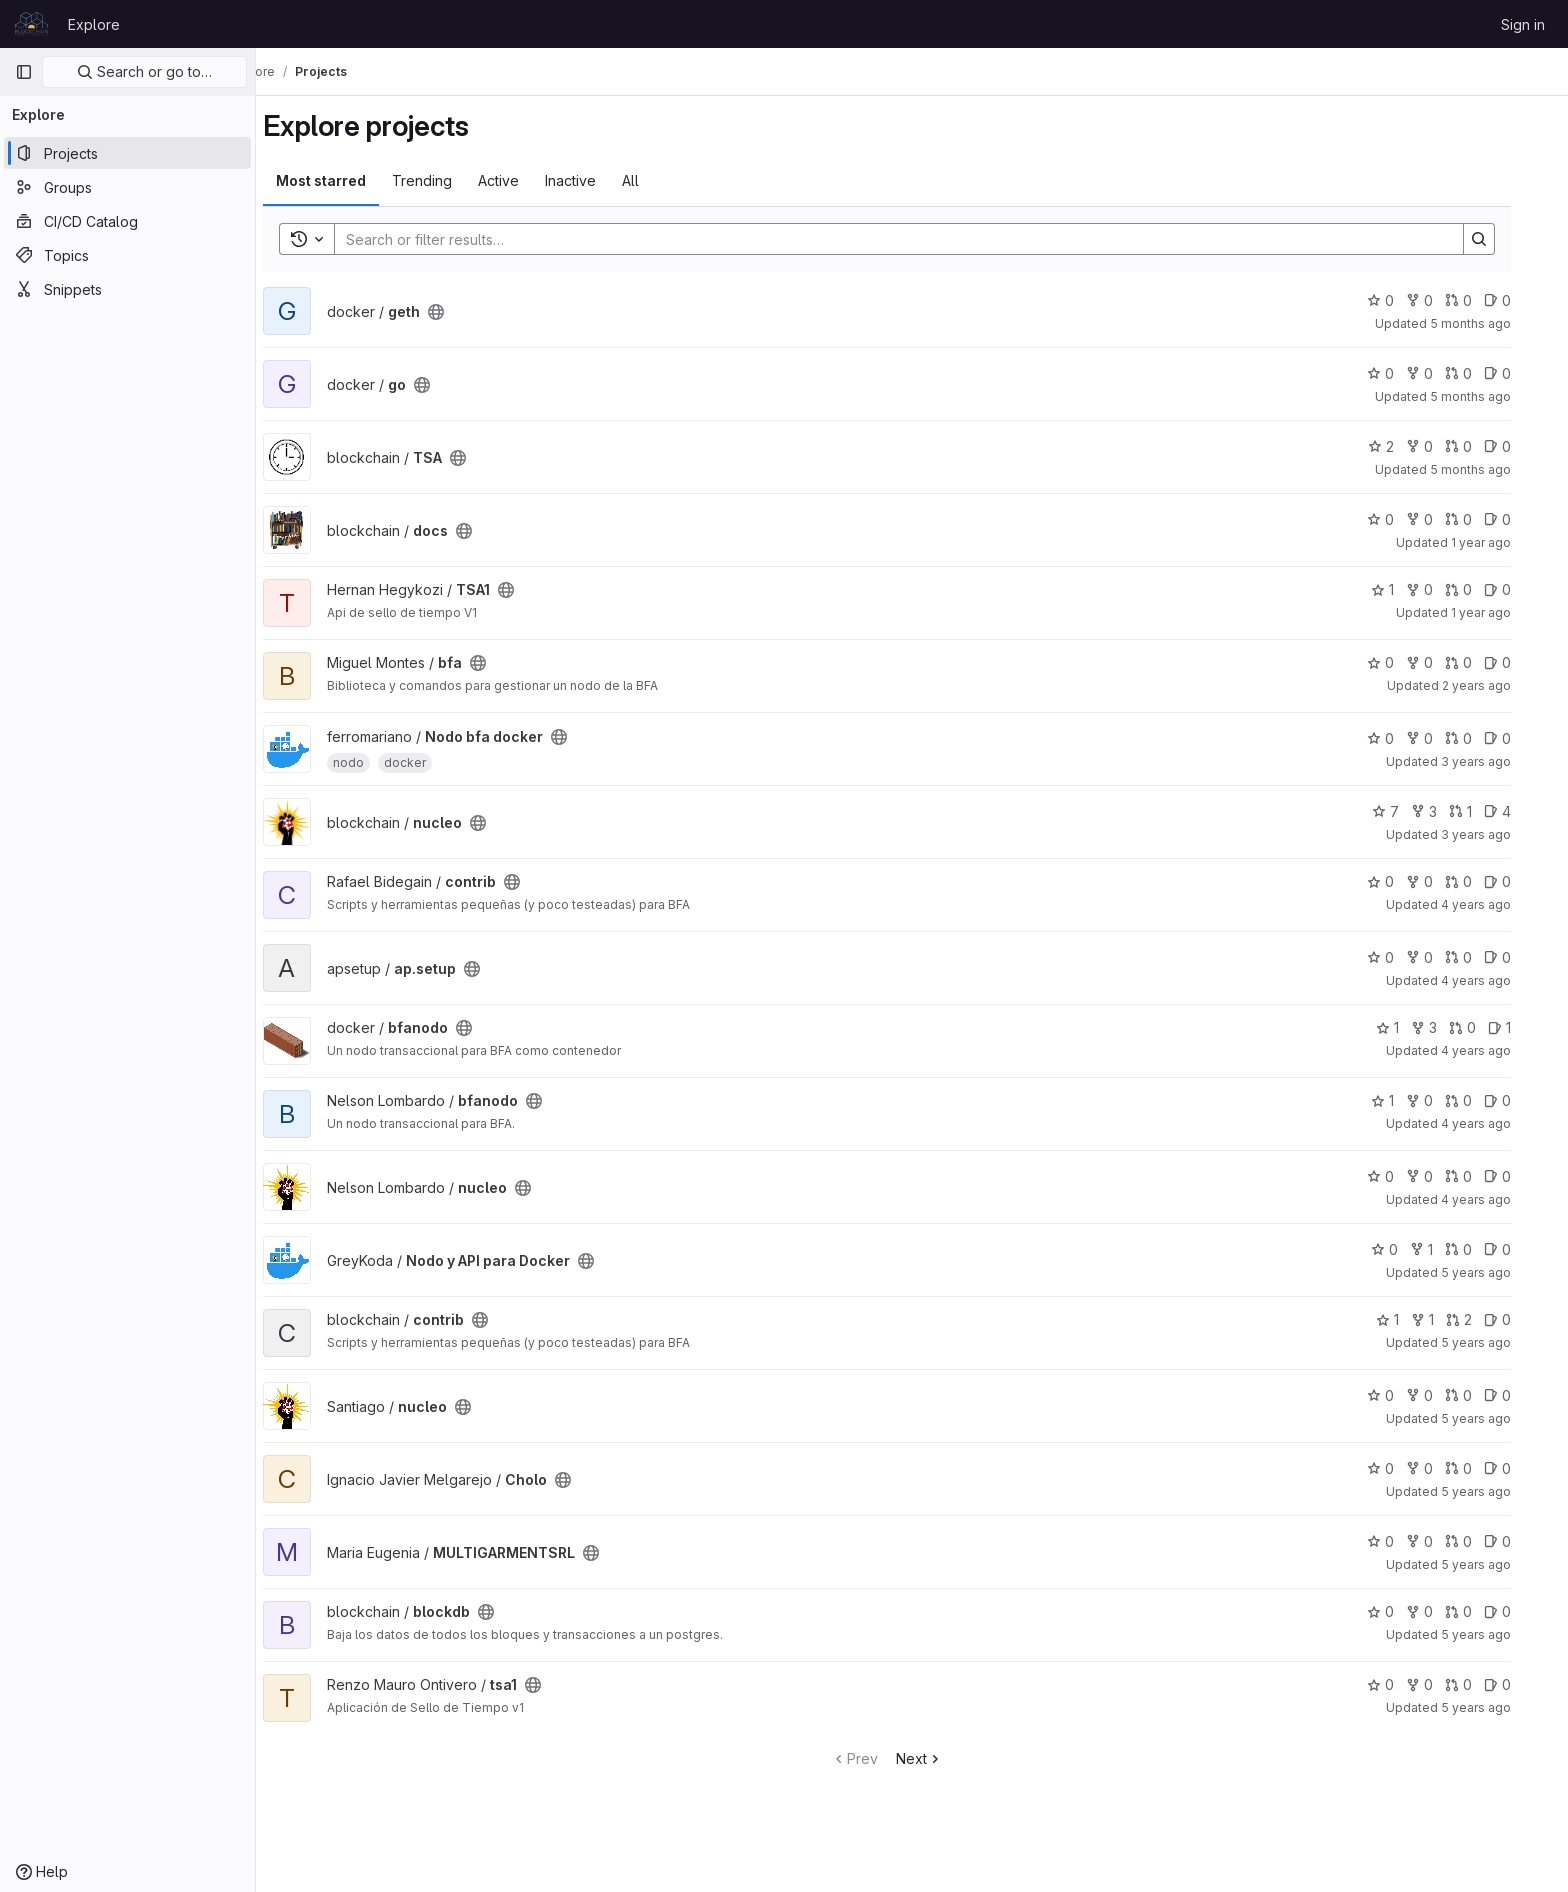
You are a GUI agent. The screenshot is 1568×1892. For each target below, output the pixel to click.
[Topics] (127, 255)
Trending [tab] (447, 180)
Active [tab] (523, 180)
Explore (94, 24)
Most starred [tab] (346, 180)
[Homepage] (31, 24)
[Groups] (127, 187)
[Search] (914, 239)
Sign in (1523, 24)
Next (944, 1758)
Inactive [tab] (595, 180)
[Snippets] (127, 289)
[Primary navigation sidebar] (24, 72)
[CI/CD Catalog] (127, 221)
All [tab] (655, 180)
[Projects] (127, 153)
